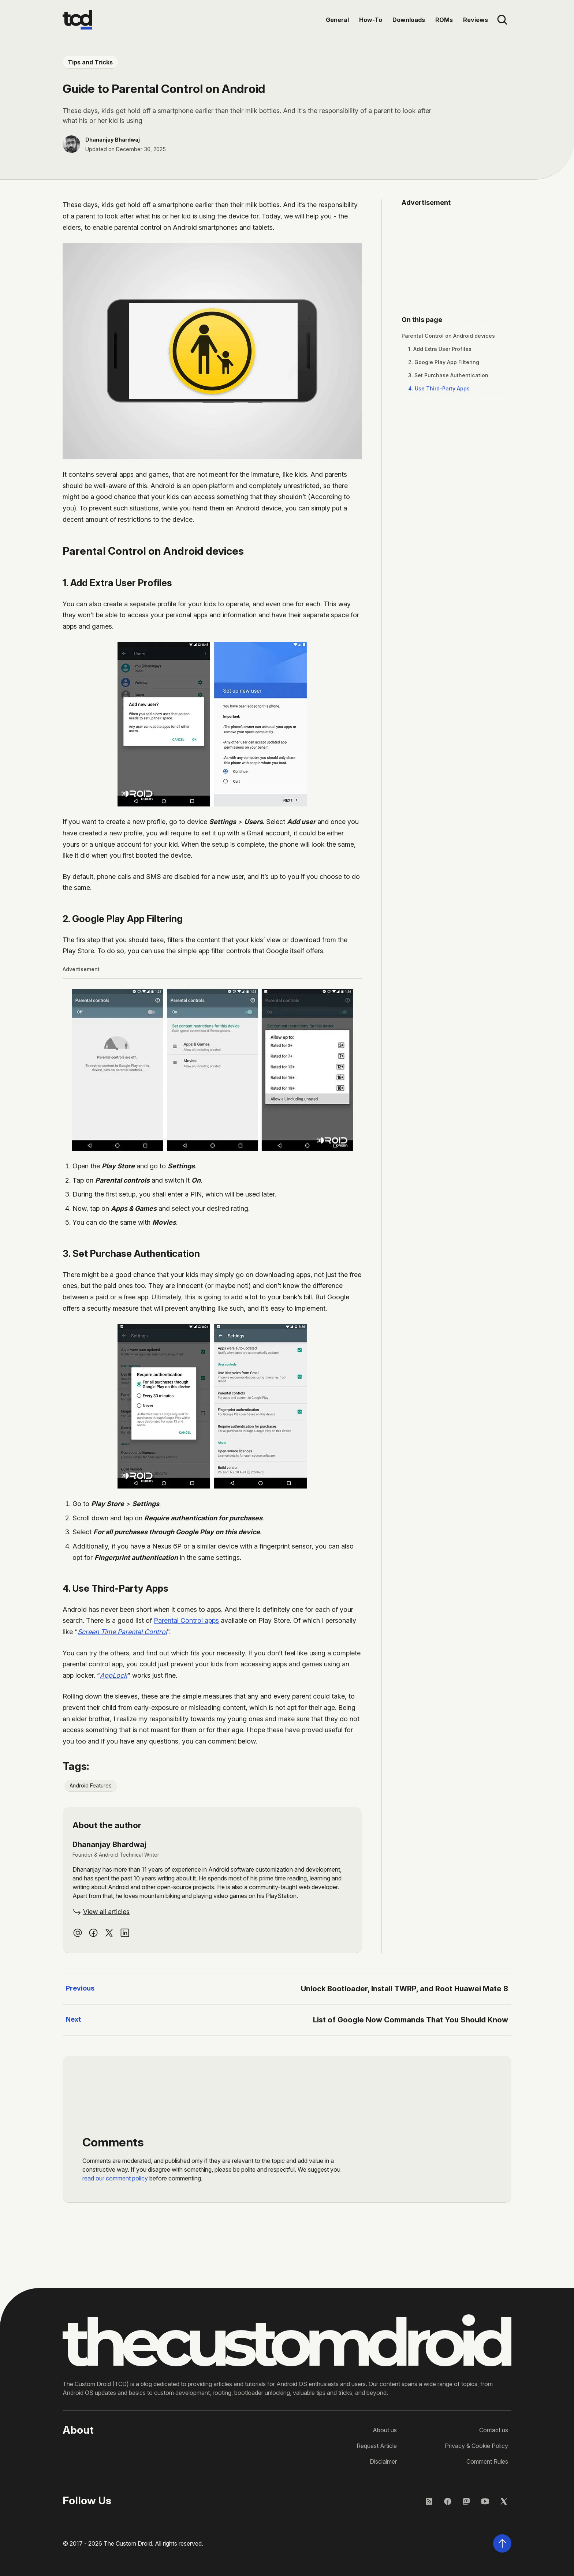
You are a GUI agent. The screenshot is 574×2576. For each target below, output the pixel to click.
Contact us (493, 2430)
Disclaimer (383, 2461)
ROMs (444, 19)
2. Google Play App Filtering (443, 362)
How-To (370, 19)
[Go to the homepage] (77, 20)
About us (385, 2430)
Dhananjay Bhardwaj (112, 139)
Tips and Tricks (90, 62)
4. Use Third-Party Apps (439, 388)
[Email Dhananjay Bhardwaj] (78, 1932)
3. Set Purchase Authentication (448, 375)
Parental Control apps (186, 1620)
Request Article (377, 2445)
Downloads (408, 19)
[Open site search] (502, 20)
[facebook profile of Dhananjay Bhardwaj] (93, 1932)
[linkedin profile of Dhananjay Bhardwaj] (125, 1932)
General (337, 19)
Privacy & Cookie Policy (476, 2445)
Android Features (91, 1785)
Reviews (475, 19)
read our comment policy (115, 2178)
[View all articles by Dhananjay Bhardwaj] (101, 1912)
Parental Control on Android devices (448, 336)
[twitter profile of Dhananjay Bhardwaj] (109, 1932)
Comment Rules (487, 2461)
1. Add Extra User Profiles (439, 349)
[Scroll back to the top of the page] (502, 2543)
